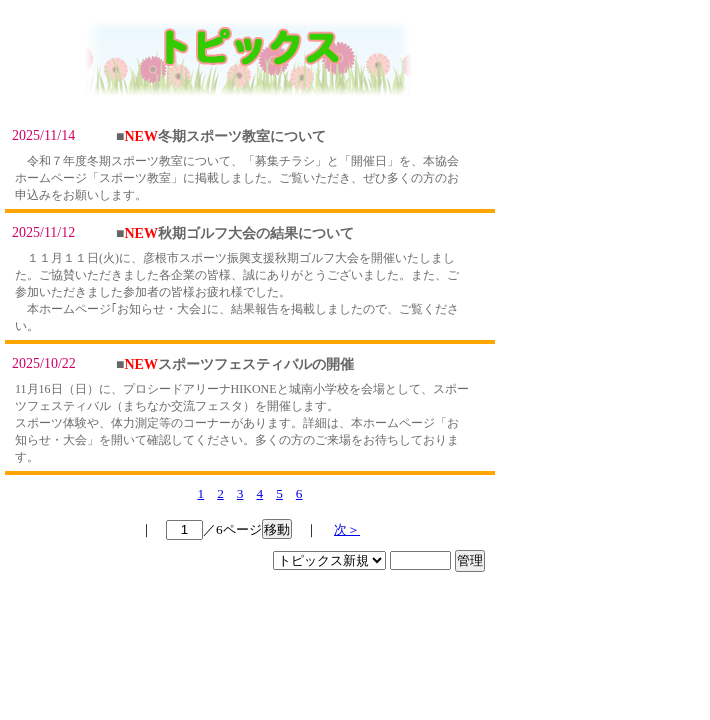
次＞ (347, 529)
